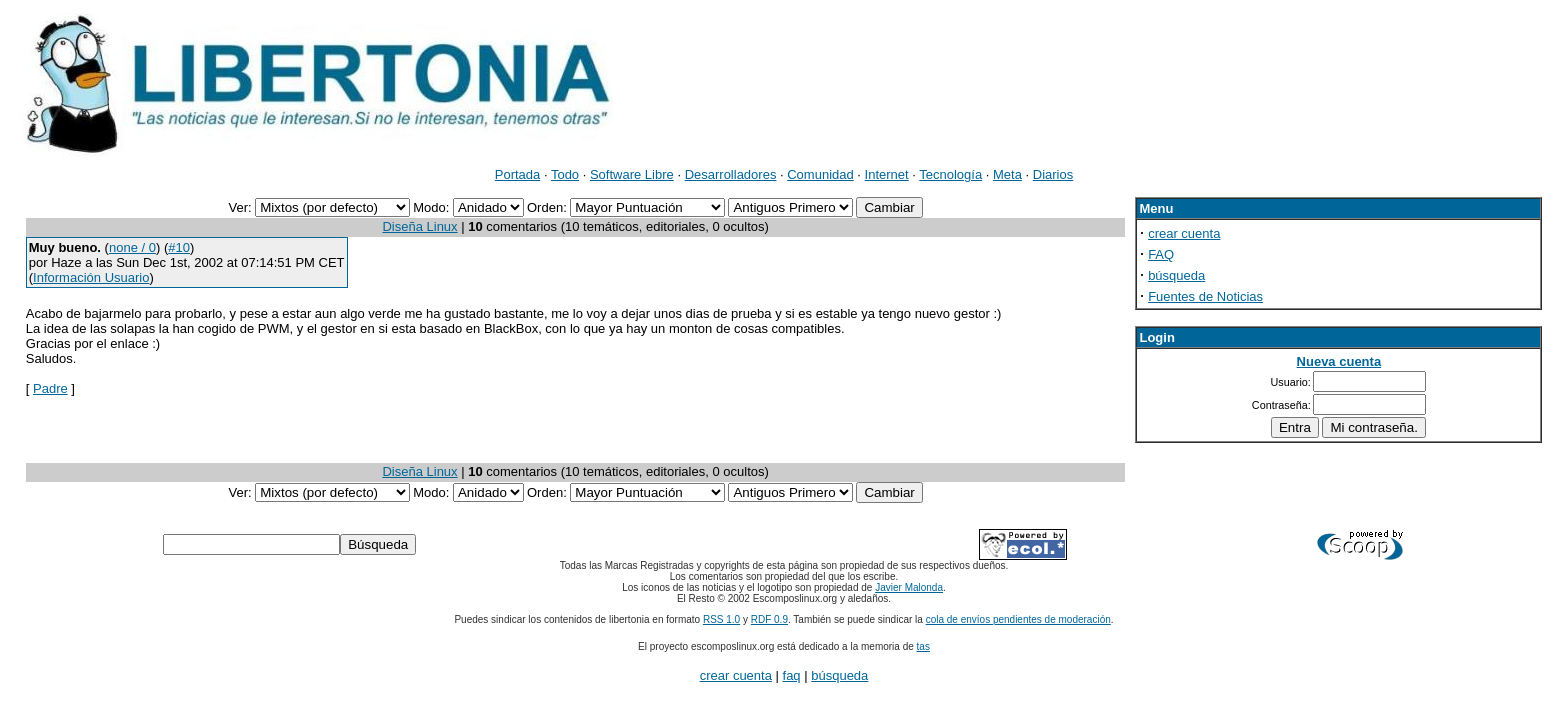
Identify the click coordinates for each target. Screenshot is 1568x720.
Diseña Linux (419, 226)
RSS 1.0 (721, 619)
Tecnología (950, 174)
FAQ (1161, 254)
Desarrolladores (731, 174)
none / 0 (132, 247)
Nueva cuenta (1339, 361)
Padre (50, 388)
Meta (1007, 174)
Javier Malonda (909, 587)
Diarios (1053, 174)
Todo (565, 174)
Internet (887, 174)
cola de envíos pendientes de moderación (1018, 619)
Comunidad (820, 174)
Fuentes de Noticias (1205, 296)
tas (923, 646)
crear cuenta (1184, 233)
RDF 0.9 (769, 619)
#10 (179, 247)
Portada (518, 174)
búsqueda (1176, 275)
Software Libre (632, 174)
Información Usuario (91, 277)
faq (792, 675)
